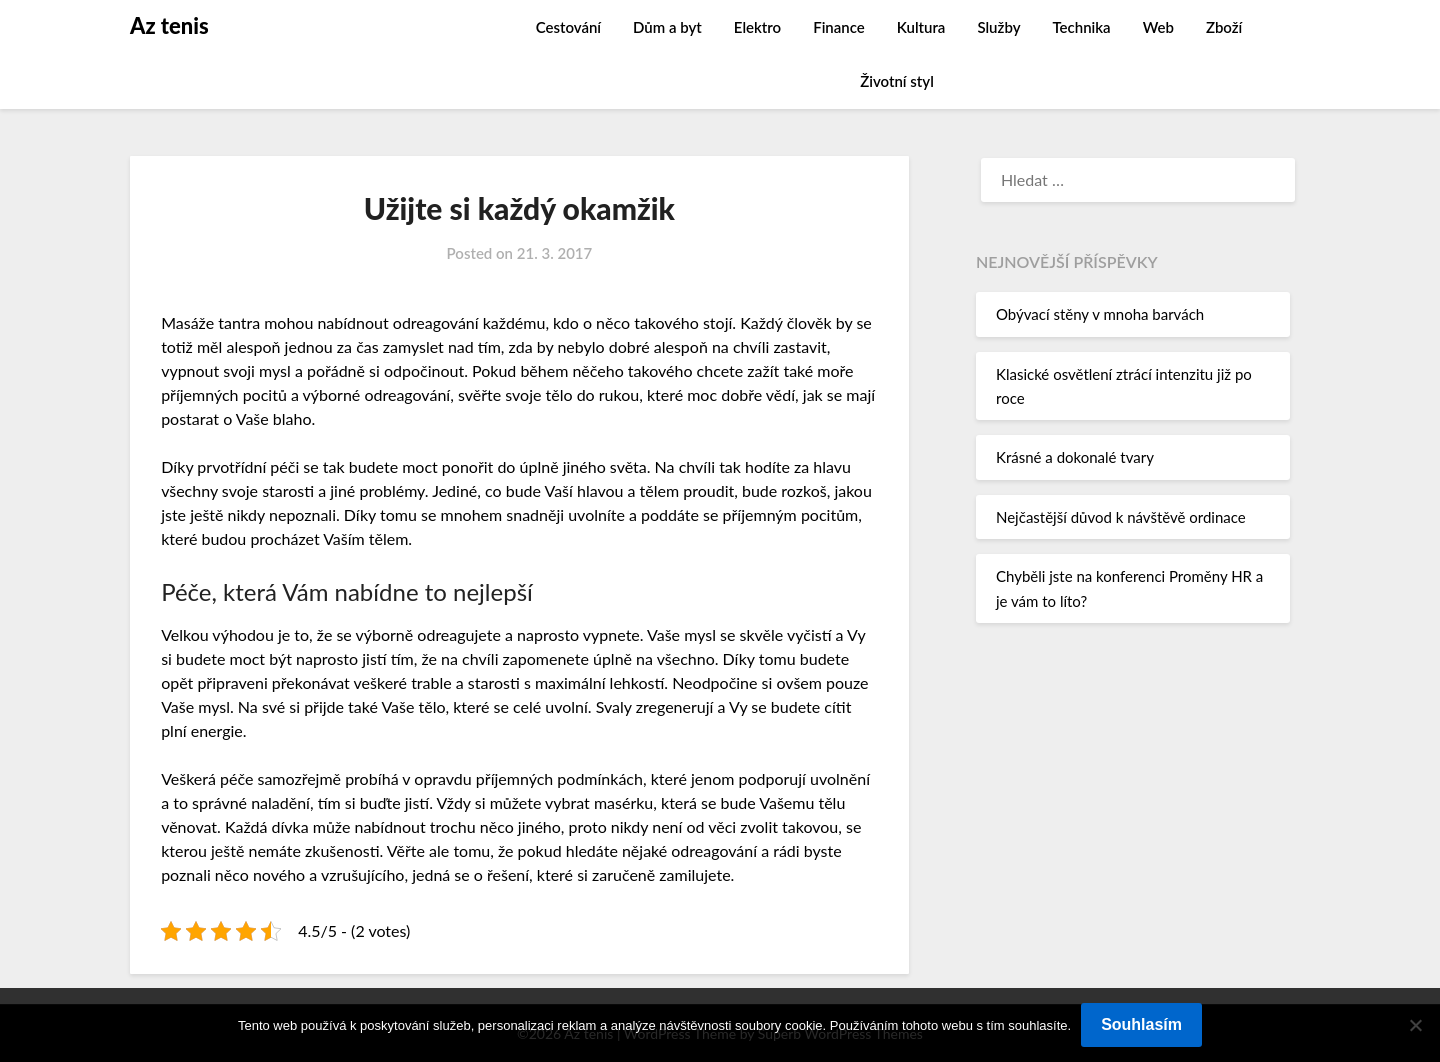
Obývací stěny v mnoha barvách (1100, 314)
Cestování (568, 27)
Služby (998, 27)
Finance (839, 27)
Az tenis (169, 25)
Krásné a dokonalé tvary (1075, 457)
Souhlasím (1141, 1024)
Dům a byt (667, 27)
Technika (1081, 27)
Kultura (921, 27)
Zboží (1224, 27)
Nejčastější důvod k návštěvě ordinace (1121, 517)
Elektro (757, 27)
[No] (1415, 1025)
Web (1158, 27)
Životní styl (897, 81)
